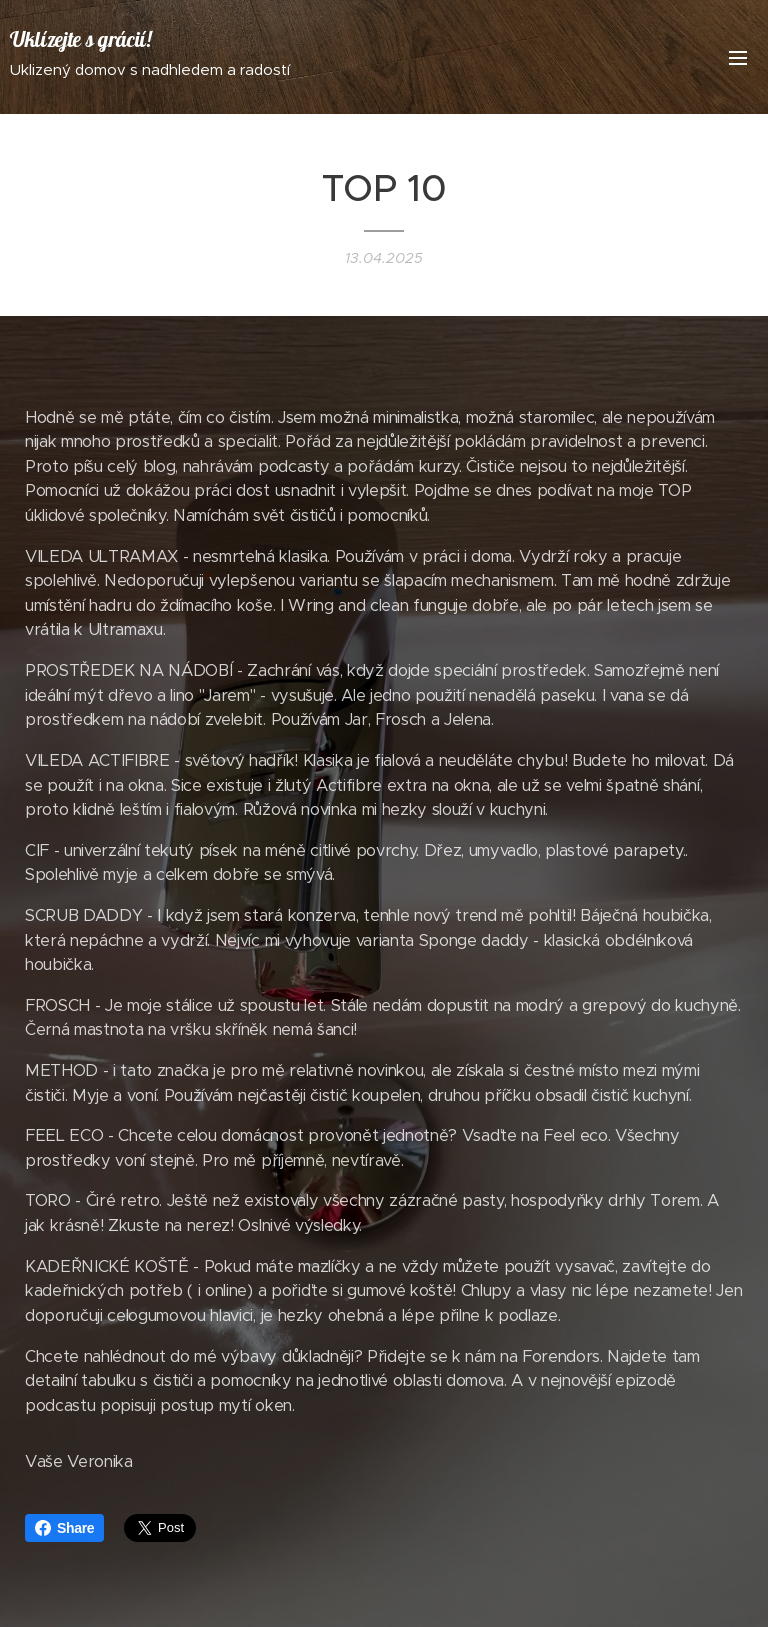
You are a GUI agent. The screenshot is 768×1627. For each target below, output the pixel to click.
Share (64, 1528)
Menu (738, 58)
